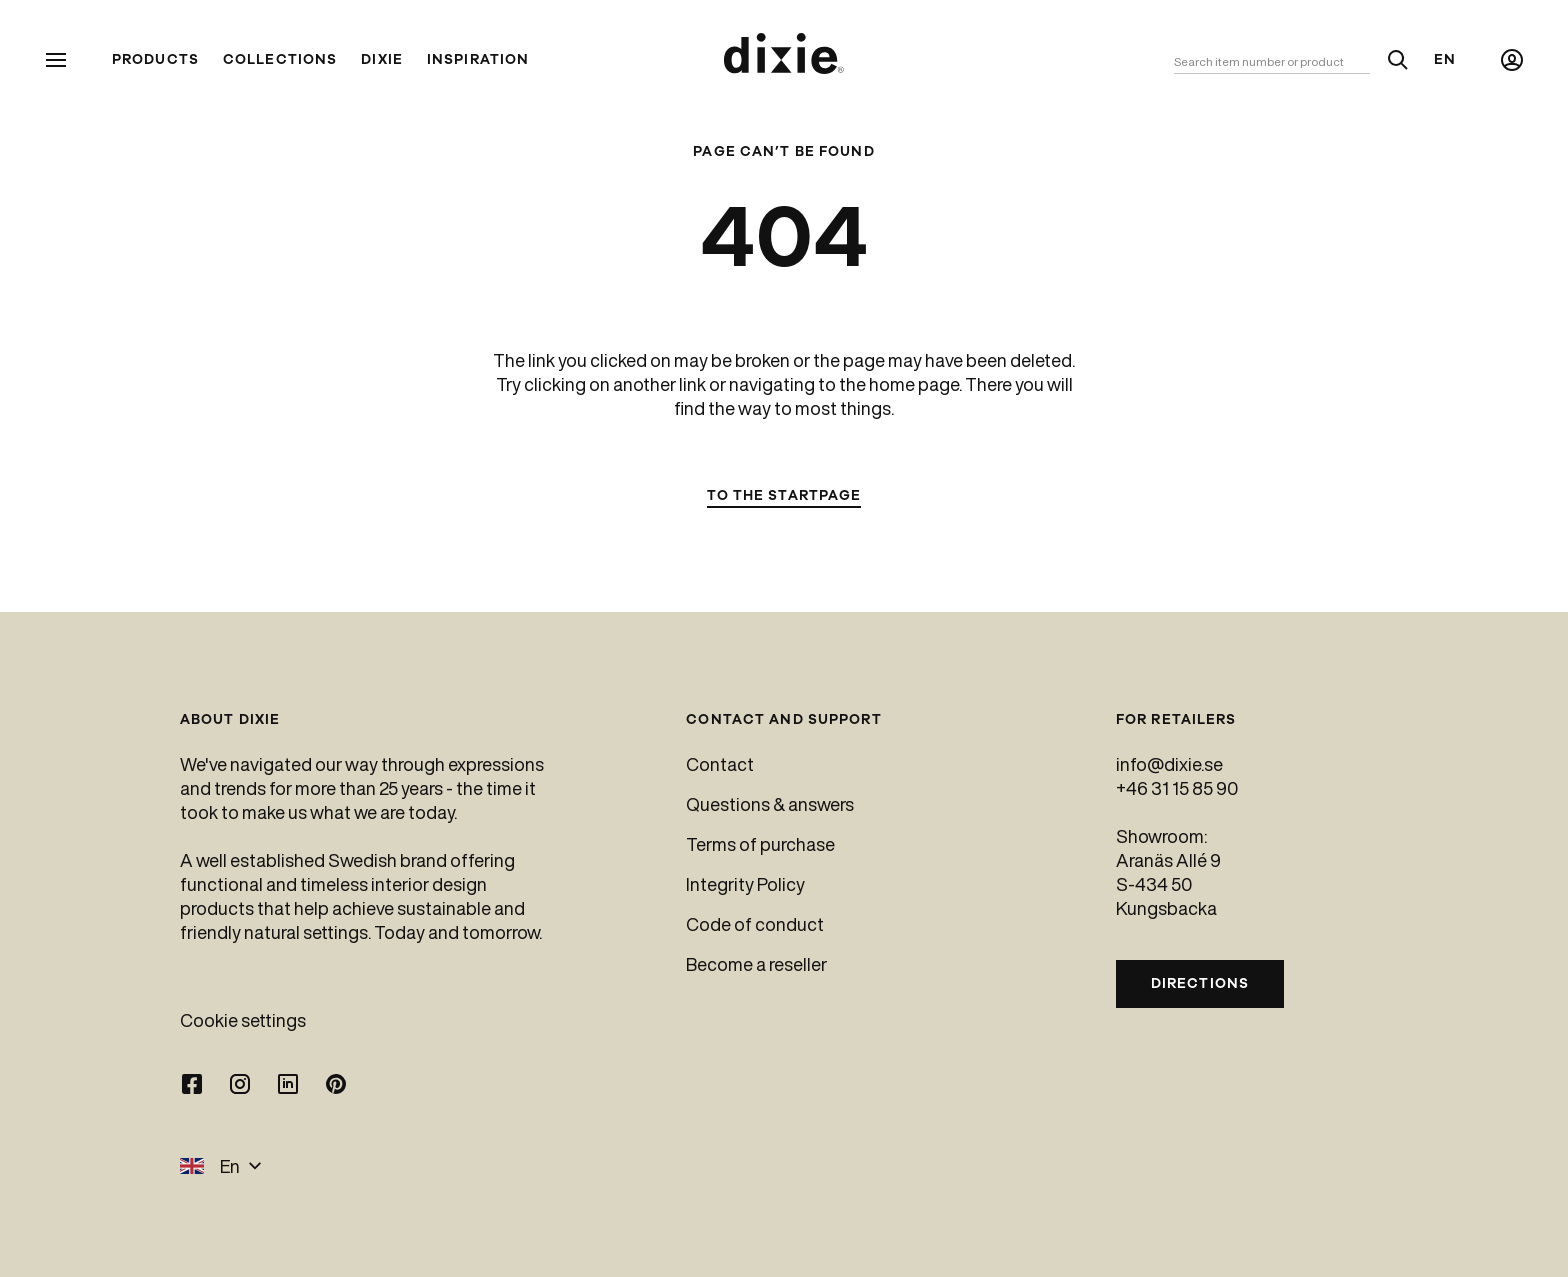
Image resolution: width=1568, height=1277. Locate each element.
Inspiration (478, 60)
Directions (1200, 983)
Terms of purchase (760, 844)
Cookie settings (243, 1020)
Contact (720, 764)
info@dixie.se (1169, 764)
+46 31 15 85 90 (1177, 788)
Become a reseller (756, 964)
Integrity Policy (745, 884)
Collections (280, 60)
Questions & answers (770, 804)
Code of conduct (755, 924)
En (1445, 60)
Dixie (382, 60)
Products (155, 60)
